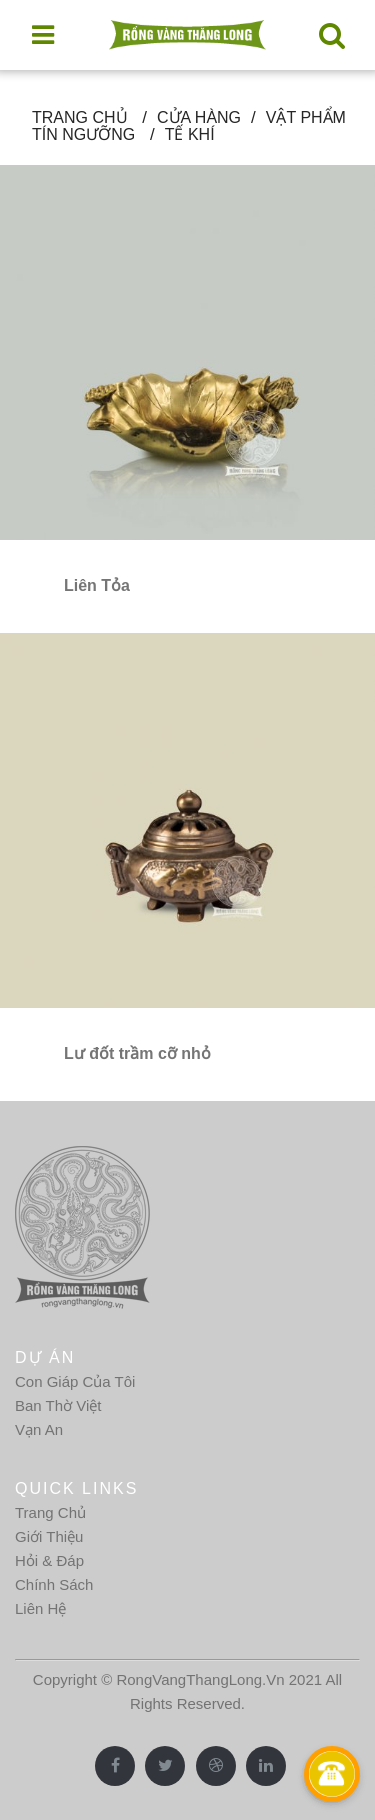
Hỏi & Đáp (49, 1560)
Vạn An (39, 1429)
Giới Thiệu (49, 1536)
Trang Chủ (50, 1512)
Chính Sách (54, 1584)
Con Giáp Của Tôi (75, 1381)
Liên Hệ (40, 1608)
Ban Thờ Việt (58, 1405)
